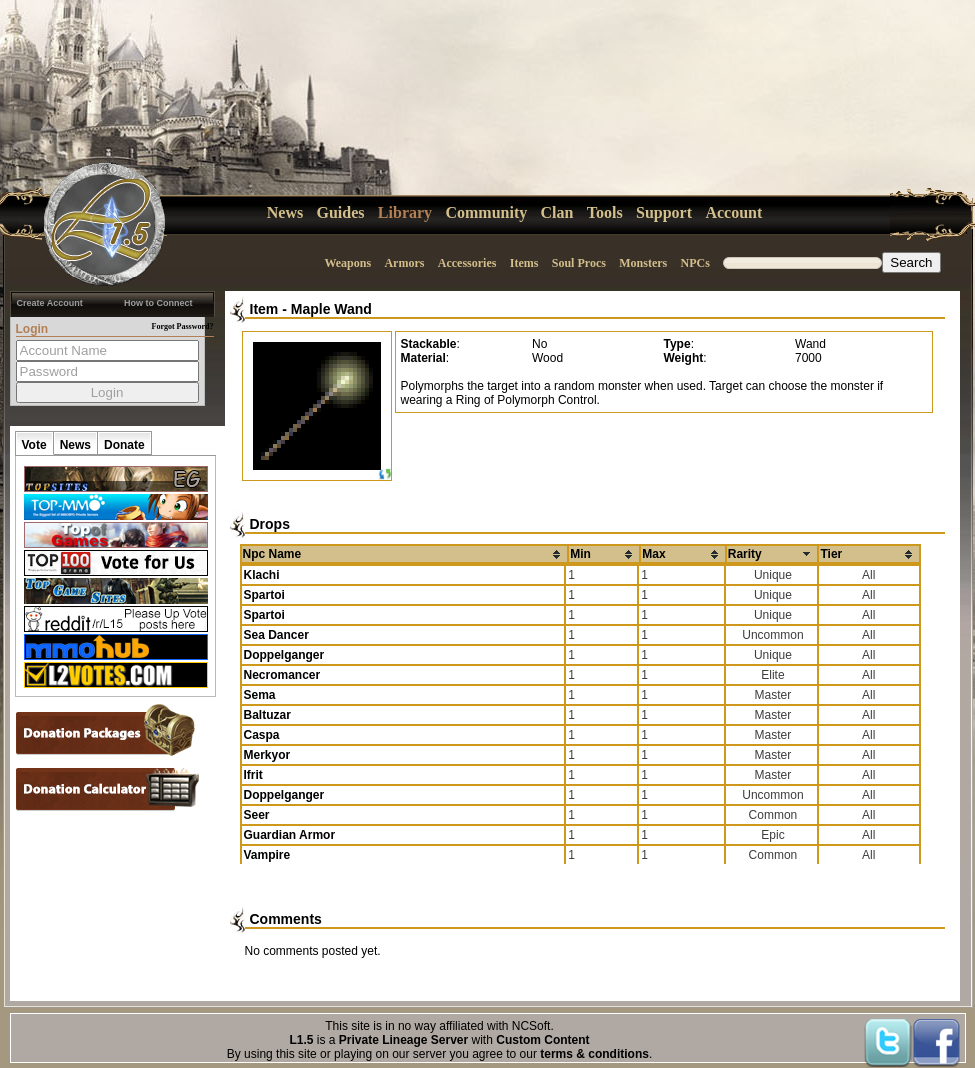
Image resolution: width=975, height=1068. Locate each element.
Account (733, 212)
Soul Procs (579, 263)
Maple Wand (331, 309)
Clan (557, 212)
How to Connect (158, 303)
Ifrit (253, 775)
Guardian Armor (290, 835)
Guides (341, 212)
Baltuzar (267, 715)
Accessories (467, 263)
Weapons (347, 263)
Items (524, 263)
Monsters (643, 263)
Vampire (267, 855)
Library (405, 212)
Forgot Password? (183, 326)
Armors (404, 263)
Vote (34, 445)
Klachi (262, 575)
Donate (124, 445)
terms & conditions (594, 1054)
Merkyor (267, 755)
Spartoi (264, 595)
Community (486, 212)
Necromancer (282, 675)
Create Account (50, 303)
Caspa (262, 735)
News (285, 212)
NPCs (695, 263)
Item (264, 309)
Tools (605, 212)
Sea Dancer (276, 635)
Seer (257, 815)
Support (664, 212)
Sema (260, 695)
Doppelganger (284, 655)
